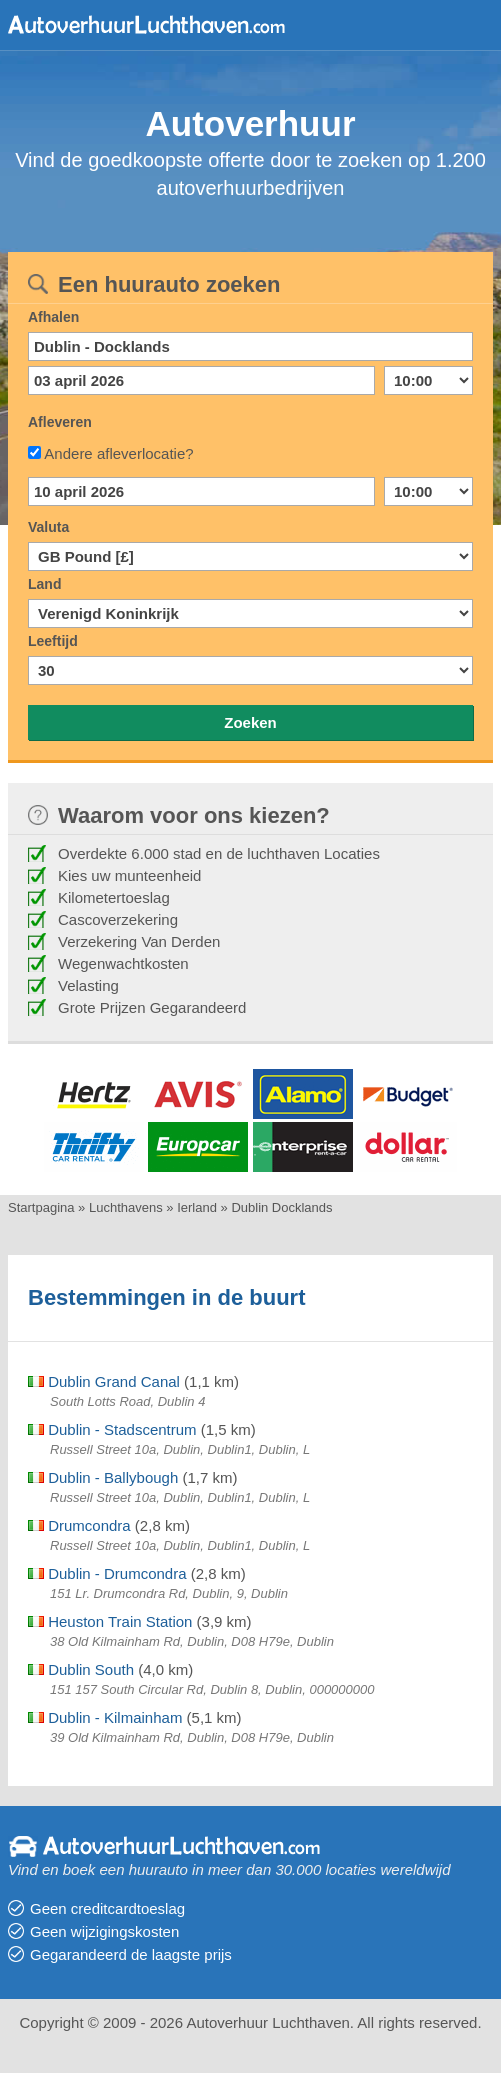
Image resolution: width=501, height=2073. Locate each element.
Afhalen (53, 317)
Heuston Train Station (110, 1621)
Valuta (48, 527)
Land (44, 584)
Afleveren (60, 422)
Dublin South (81, 1669)
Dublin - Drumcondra (107, 1573)
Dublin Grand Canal (104, 1381)
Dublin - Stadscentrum (112, 1429)
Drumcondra (79, 1525)
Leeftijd (53, 641)
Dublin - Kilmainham (105, 1717)
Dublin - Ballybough (103, 1477)
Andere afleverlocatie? (118, 453)
